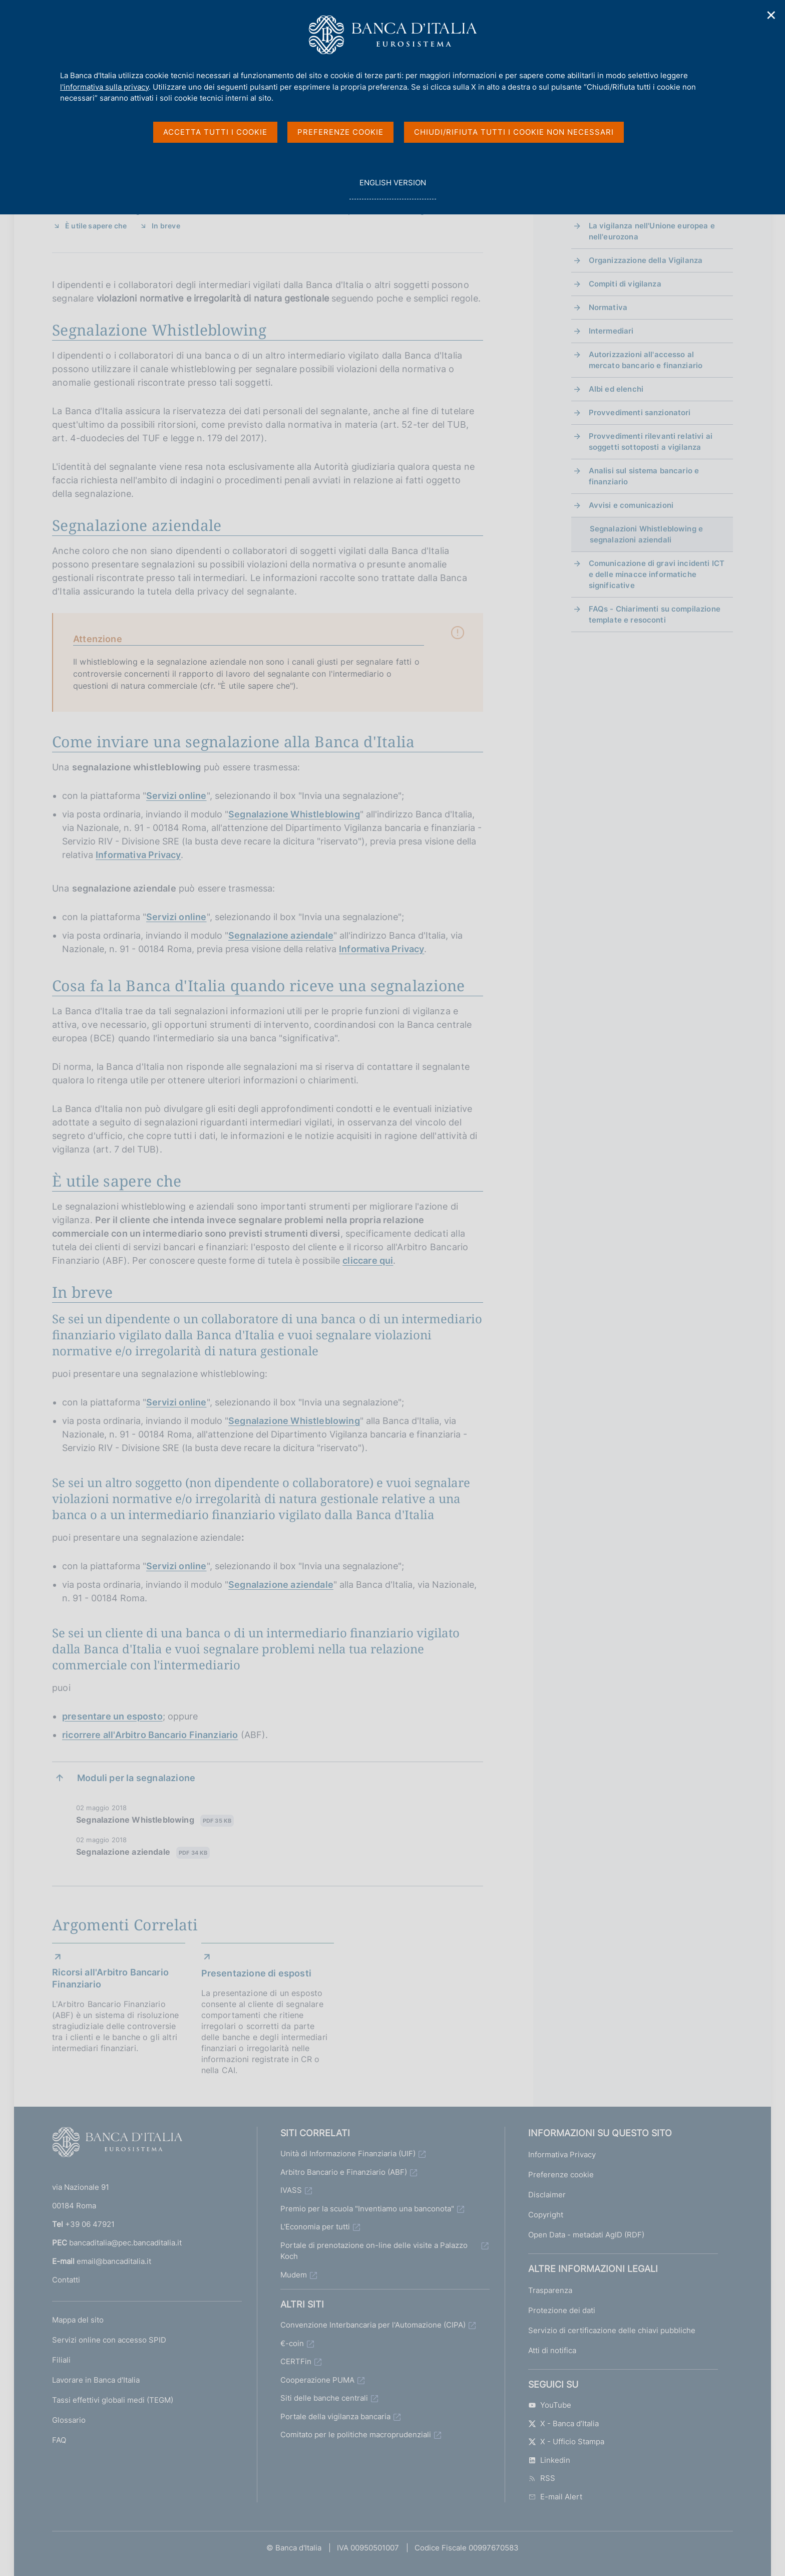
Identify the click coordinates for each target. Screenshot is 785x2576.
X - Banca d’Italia (563, 2423)
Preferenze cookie (561, 2174)
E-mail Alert (555, 2496)
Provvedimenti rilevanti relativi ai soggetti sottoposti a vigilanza (650, 441)
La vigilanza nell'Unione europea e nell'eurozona (652, 231)
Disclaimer (547, 2194)
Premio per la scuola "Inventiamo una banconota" (367, 2208)
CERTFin (295, 2361)
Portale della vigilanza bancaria (335, 2416)
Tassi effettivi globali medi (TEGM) (112, 2400)
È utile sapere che (96, 225)
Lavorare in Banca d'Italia (96, 2380)
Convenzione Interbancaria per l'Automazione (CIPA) (373, 2325)
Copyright (545, 2214)
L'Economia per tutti (315, 2226)
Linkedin (549, 2460)
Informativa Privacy (138, 854)
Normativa (608, 307)
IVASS (291, 2190)
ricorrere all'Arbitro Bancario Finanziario (150, 1735)
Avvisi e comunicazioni (631, 505)
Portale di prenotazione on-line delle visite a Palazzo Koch (374, 2250)
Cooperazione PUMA (317, 2380)
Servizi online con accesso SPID (109, 2340)
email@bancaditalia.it (114, 2261)
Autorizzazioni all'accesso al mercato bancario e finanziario (646, 360)
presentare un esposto (112, 1716)
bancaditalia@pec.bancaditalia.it (125, 2242)
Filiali (61, 2360)
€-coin (292, 2343)
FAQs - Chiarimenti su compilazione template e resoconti (654, 614)
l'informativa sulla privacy (104, 87)
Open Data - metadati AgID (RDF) (586, 2234)
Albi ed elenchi (616, 389)
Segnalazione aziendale (280, 935)
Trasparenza (550, 2290)
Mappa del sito (78, 2320)
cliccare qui (367, 1260)
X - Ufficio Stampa (566, 2441)
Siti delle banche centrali (324, 2398)
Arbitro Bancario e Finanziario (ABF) (343, 2172)
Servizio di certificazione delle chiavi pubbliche (611, 2330)
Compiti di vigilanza (625, 284)
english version (392, 188)
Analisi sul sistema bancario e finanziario (644, 476)
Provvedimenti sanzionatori (640, 412)
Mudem (293, 2274)
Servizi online (176, 795)
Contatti (66, 2279)
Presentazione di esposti (256, 1973)
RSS (541, 2478)
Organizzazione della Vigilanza (646, 260)
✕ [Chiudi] (771, 15)
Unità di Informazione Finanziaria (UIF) (348, 2153)
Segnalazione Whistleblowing (294, 814)
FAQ (59, 2440)
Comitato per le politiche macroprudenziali (355, 2434)
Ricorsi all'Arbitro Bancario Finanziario (110, 1978)
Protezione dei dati (561, 2310)
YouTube (549, 2405)
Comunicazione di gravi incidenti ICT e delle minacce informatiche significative (656, 574)
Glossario (69, 2420)
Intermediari (611, 331)
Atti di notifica (552, 2350)
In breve (166, 225)
